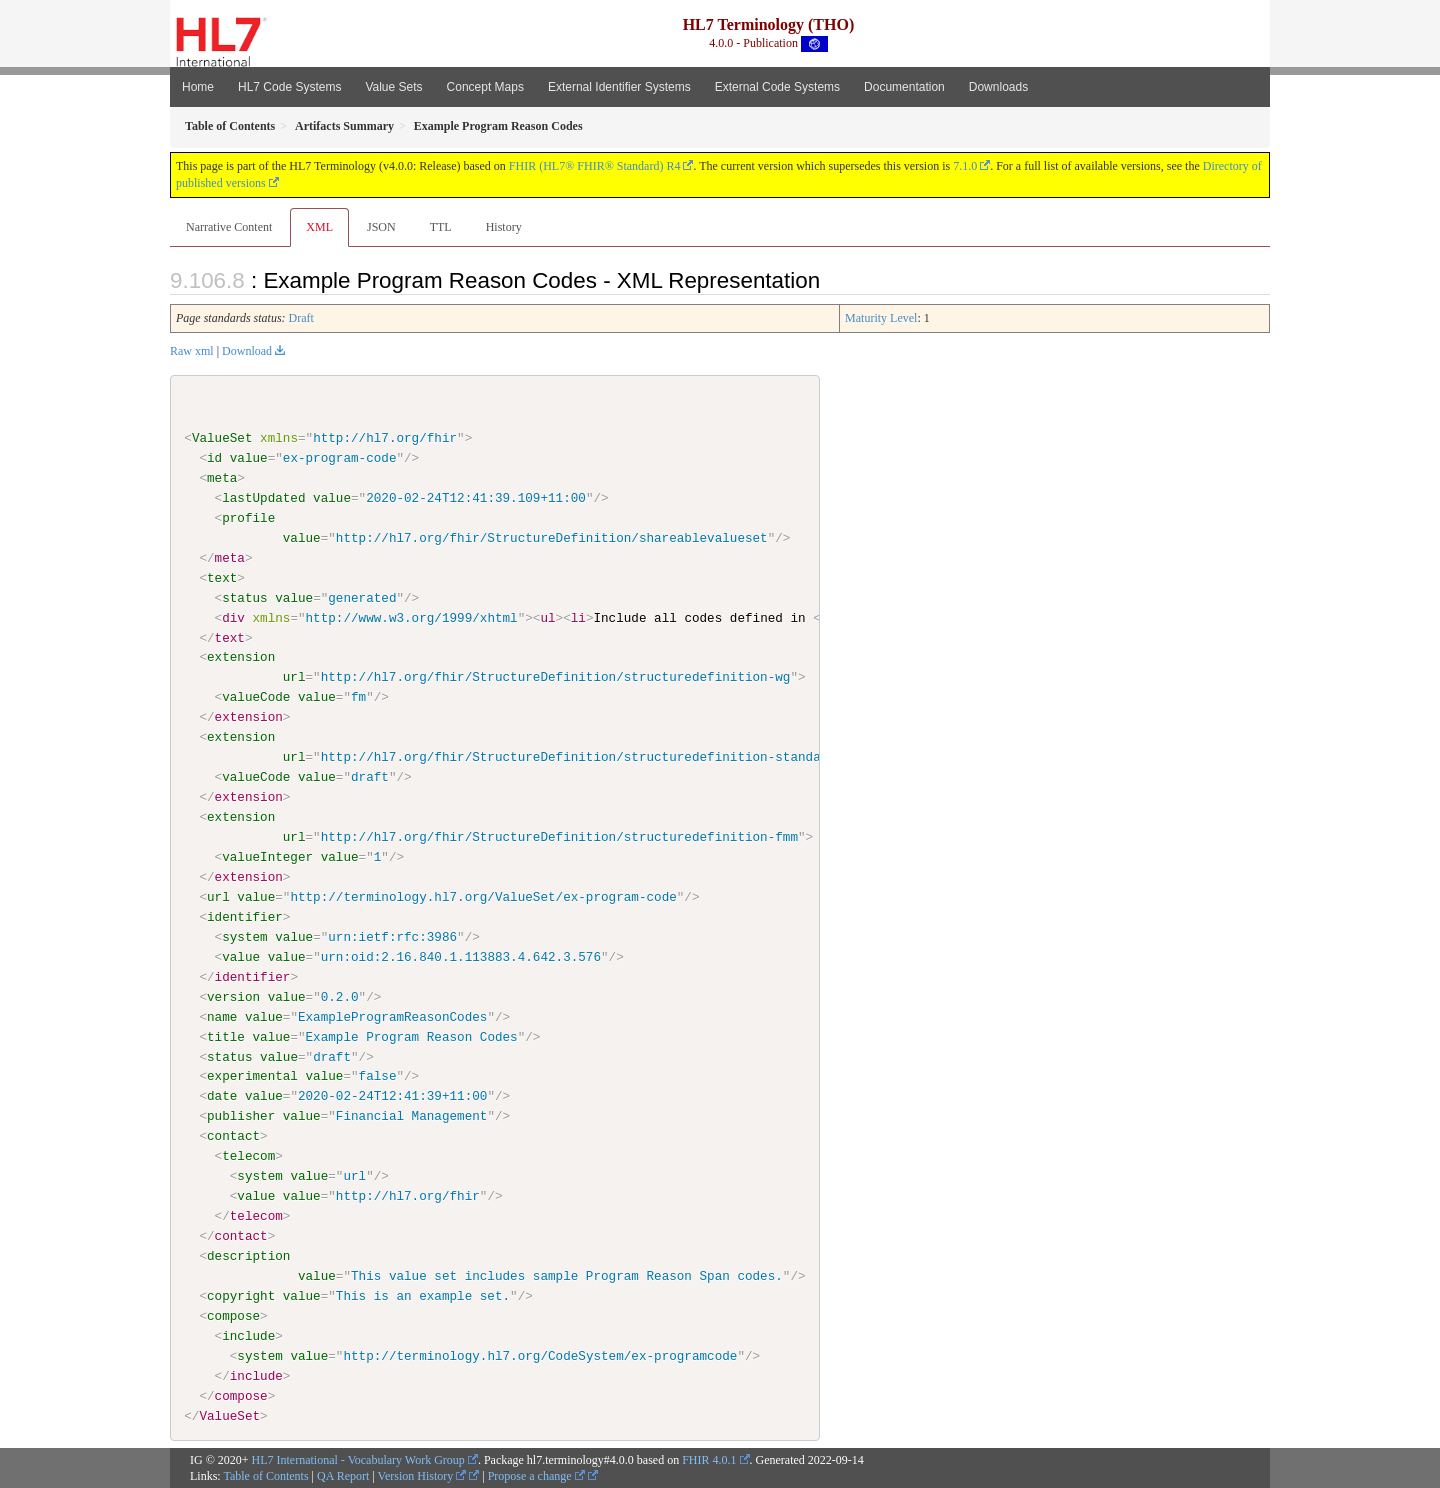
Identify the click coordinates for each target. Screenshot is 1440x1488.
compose (233, 1315)
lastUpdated (263, 498)
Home (198, 87)
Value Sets (393, 87)
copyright (241, 1295)
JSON (381, 227)
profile (248, 518)
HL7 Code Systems (289, 87)
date (222, 1096)
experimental (252, 1076)
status (244, 597)
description (248, 1255)
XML (319, 227)
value (249, 458)
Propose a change (536, 1476)
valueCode (256, 697)
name (222, 1016)
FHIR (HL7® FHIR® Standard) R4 (595, 166)
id (214, 458)
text (222, 578)
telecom (248, 1156)
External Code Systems (777, 87)
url (294, 677)
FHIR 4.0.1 (709, 1459)
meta (222, 478)
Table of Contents (265, 1476)
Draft (301, 318)
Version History (422, 1476)
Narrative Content (229, 227)
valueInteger (267, 857)
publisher (241, 1116)
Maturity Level (881, 318)
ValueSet (222, 438)
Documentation (904, 87)
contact (233, 1136)
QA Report (343, 1476)
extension (241, 657)
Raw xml (192, 351)
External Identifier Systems (619, 87)
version (233, 996)
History (504, 227)
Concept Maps (485, 87)
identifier (245, 916)
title (226, 1036)
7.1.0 (965, 166)
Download (247, 351)
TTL (441, 227)
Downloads (998, 87)
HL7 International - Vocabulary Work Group (358, 1459)
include (248, 1335)
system (244, 936)
